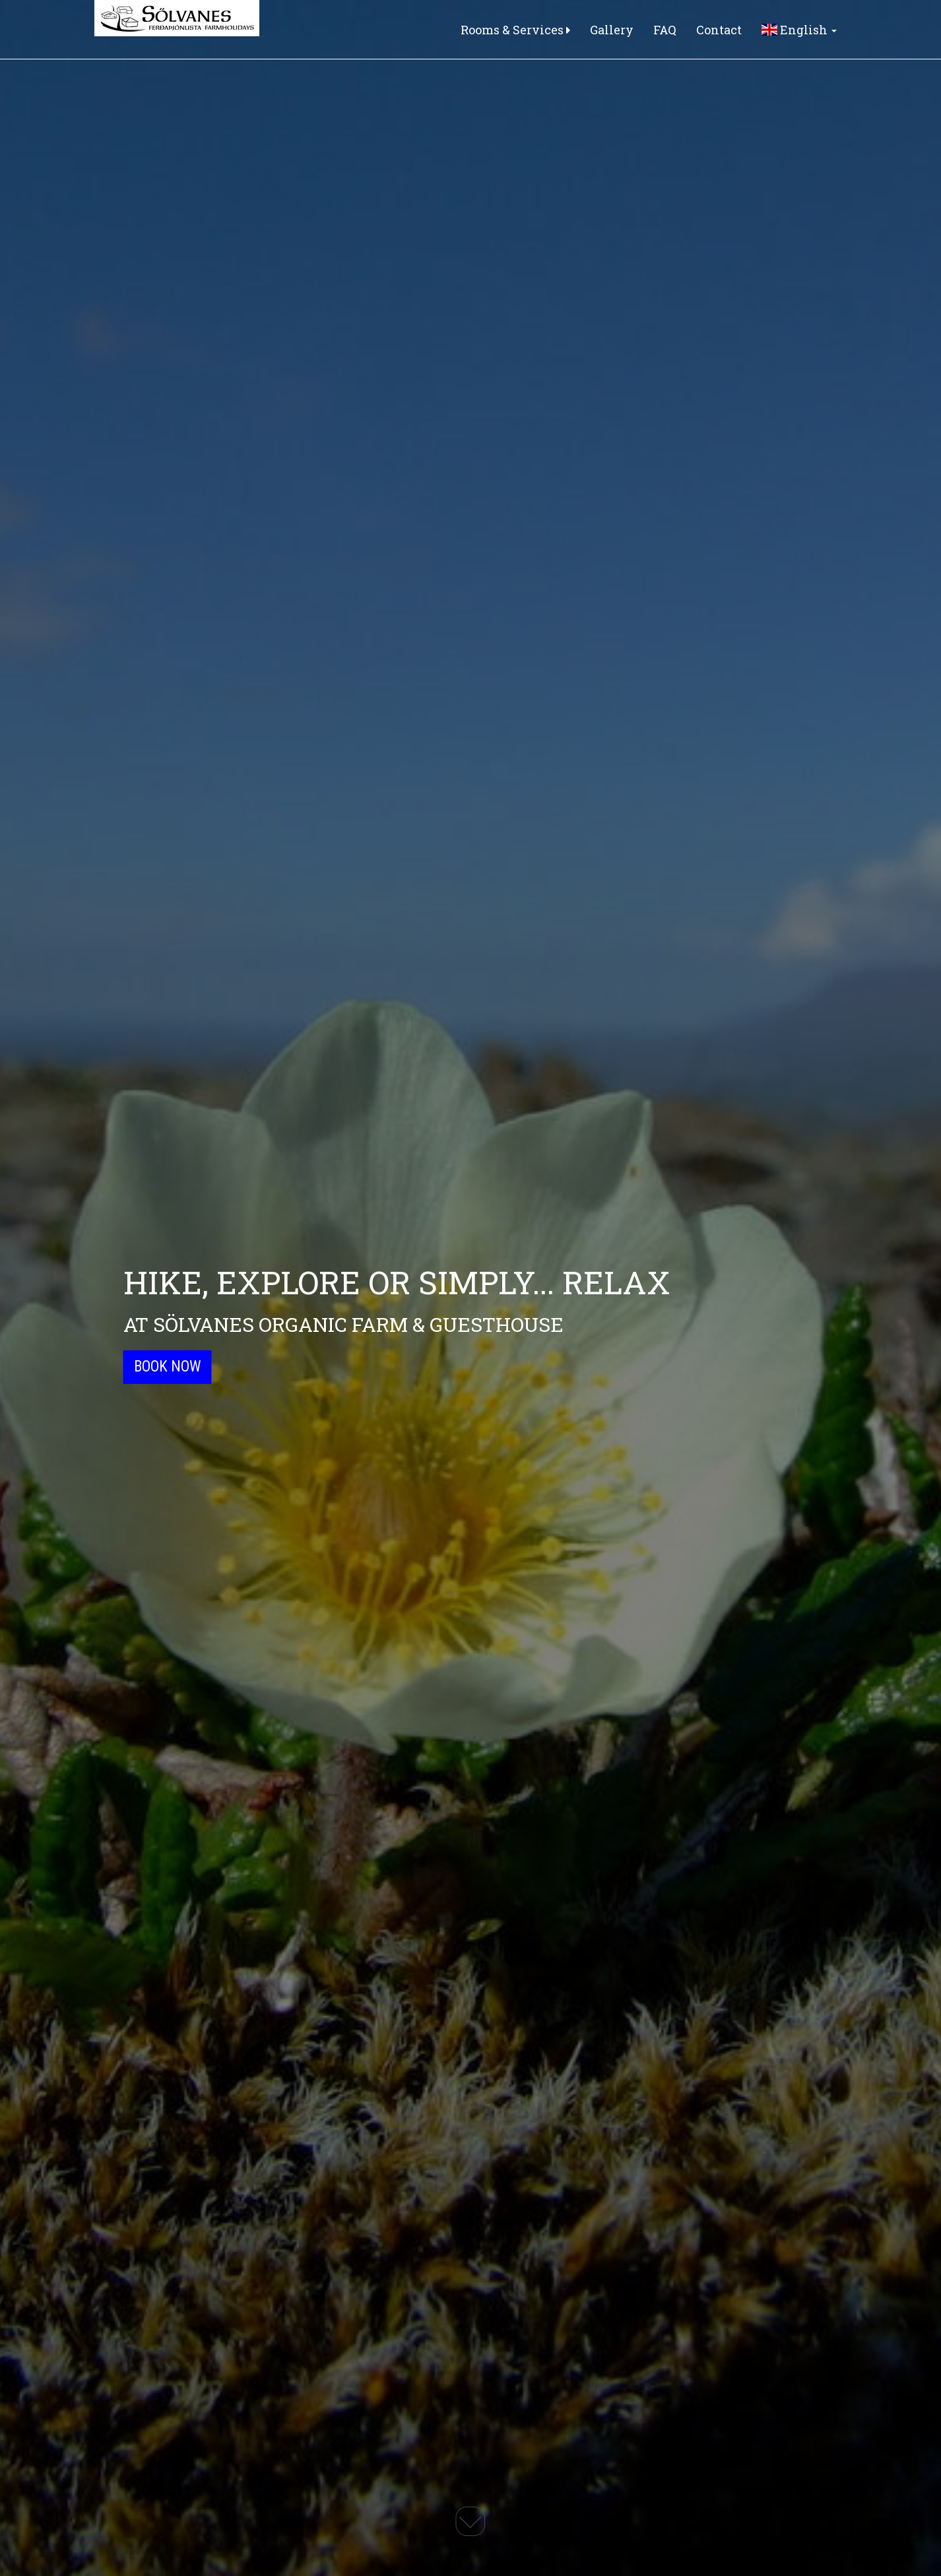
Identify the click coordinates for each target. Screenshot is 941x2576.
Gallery (611, 30)
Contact (719, 30)
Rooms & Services (515, 30)
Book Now (167, 1366)
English (799, 30)
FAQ (664, 30)
